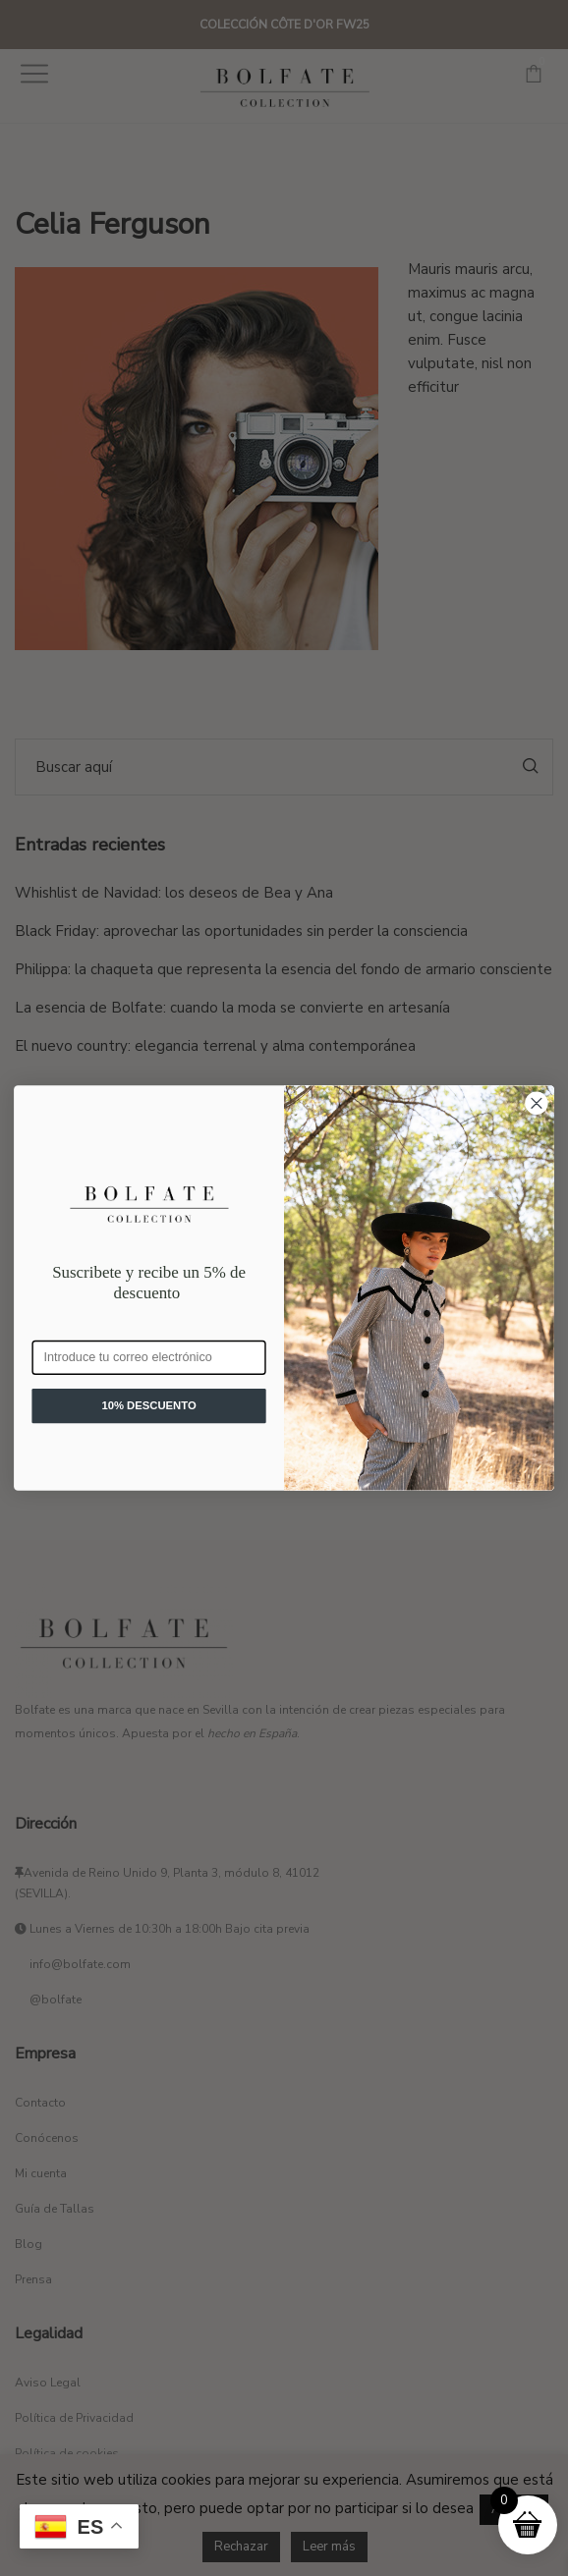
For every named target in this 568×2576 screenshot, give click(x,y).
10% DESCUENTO (148, 1405)
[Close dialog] (537, 1103)
